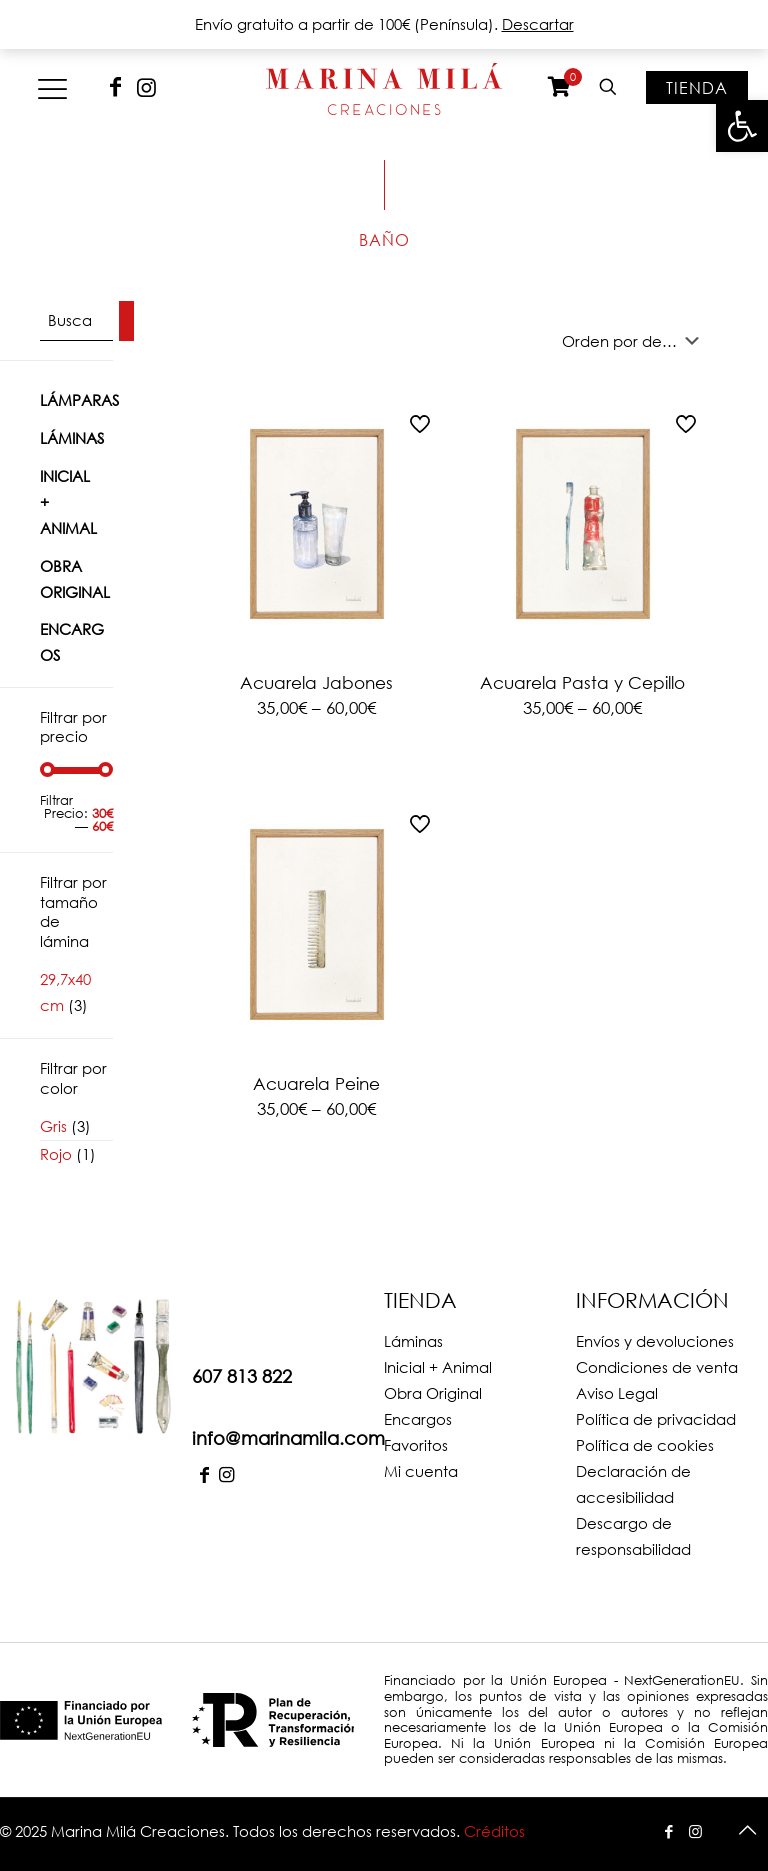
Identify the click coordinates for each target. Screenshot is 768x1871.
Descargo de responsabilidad (633, 1536)
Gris (53, 1126)
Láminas (72, 438)
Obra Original (75, 579)
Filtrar (56, 800)
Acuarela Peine (316, 1083)
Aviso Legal (617, 1393)
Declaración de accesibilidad (633, 1484)
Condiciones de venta (657, 1367)
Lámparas (79, 400)
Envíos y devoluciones (655, 1341)
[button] (742, 126)
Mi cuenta (421, 1471)
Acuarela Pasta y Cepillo (582, 682)
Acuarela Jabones (316, 682)
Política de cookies (645, 1445)
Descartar (538, 24)
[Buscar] (126, 321)
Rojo (56, 1154)
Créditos (494, 1831)
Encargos (72, 642)
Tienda (697, 87)
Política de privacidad (656, 1419)
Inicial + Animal (68, 502)
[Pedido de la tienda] (634, 341)
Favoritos (416, 1445)
